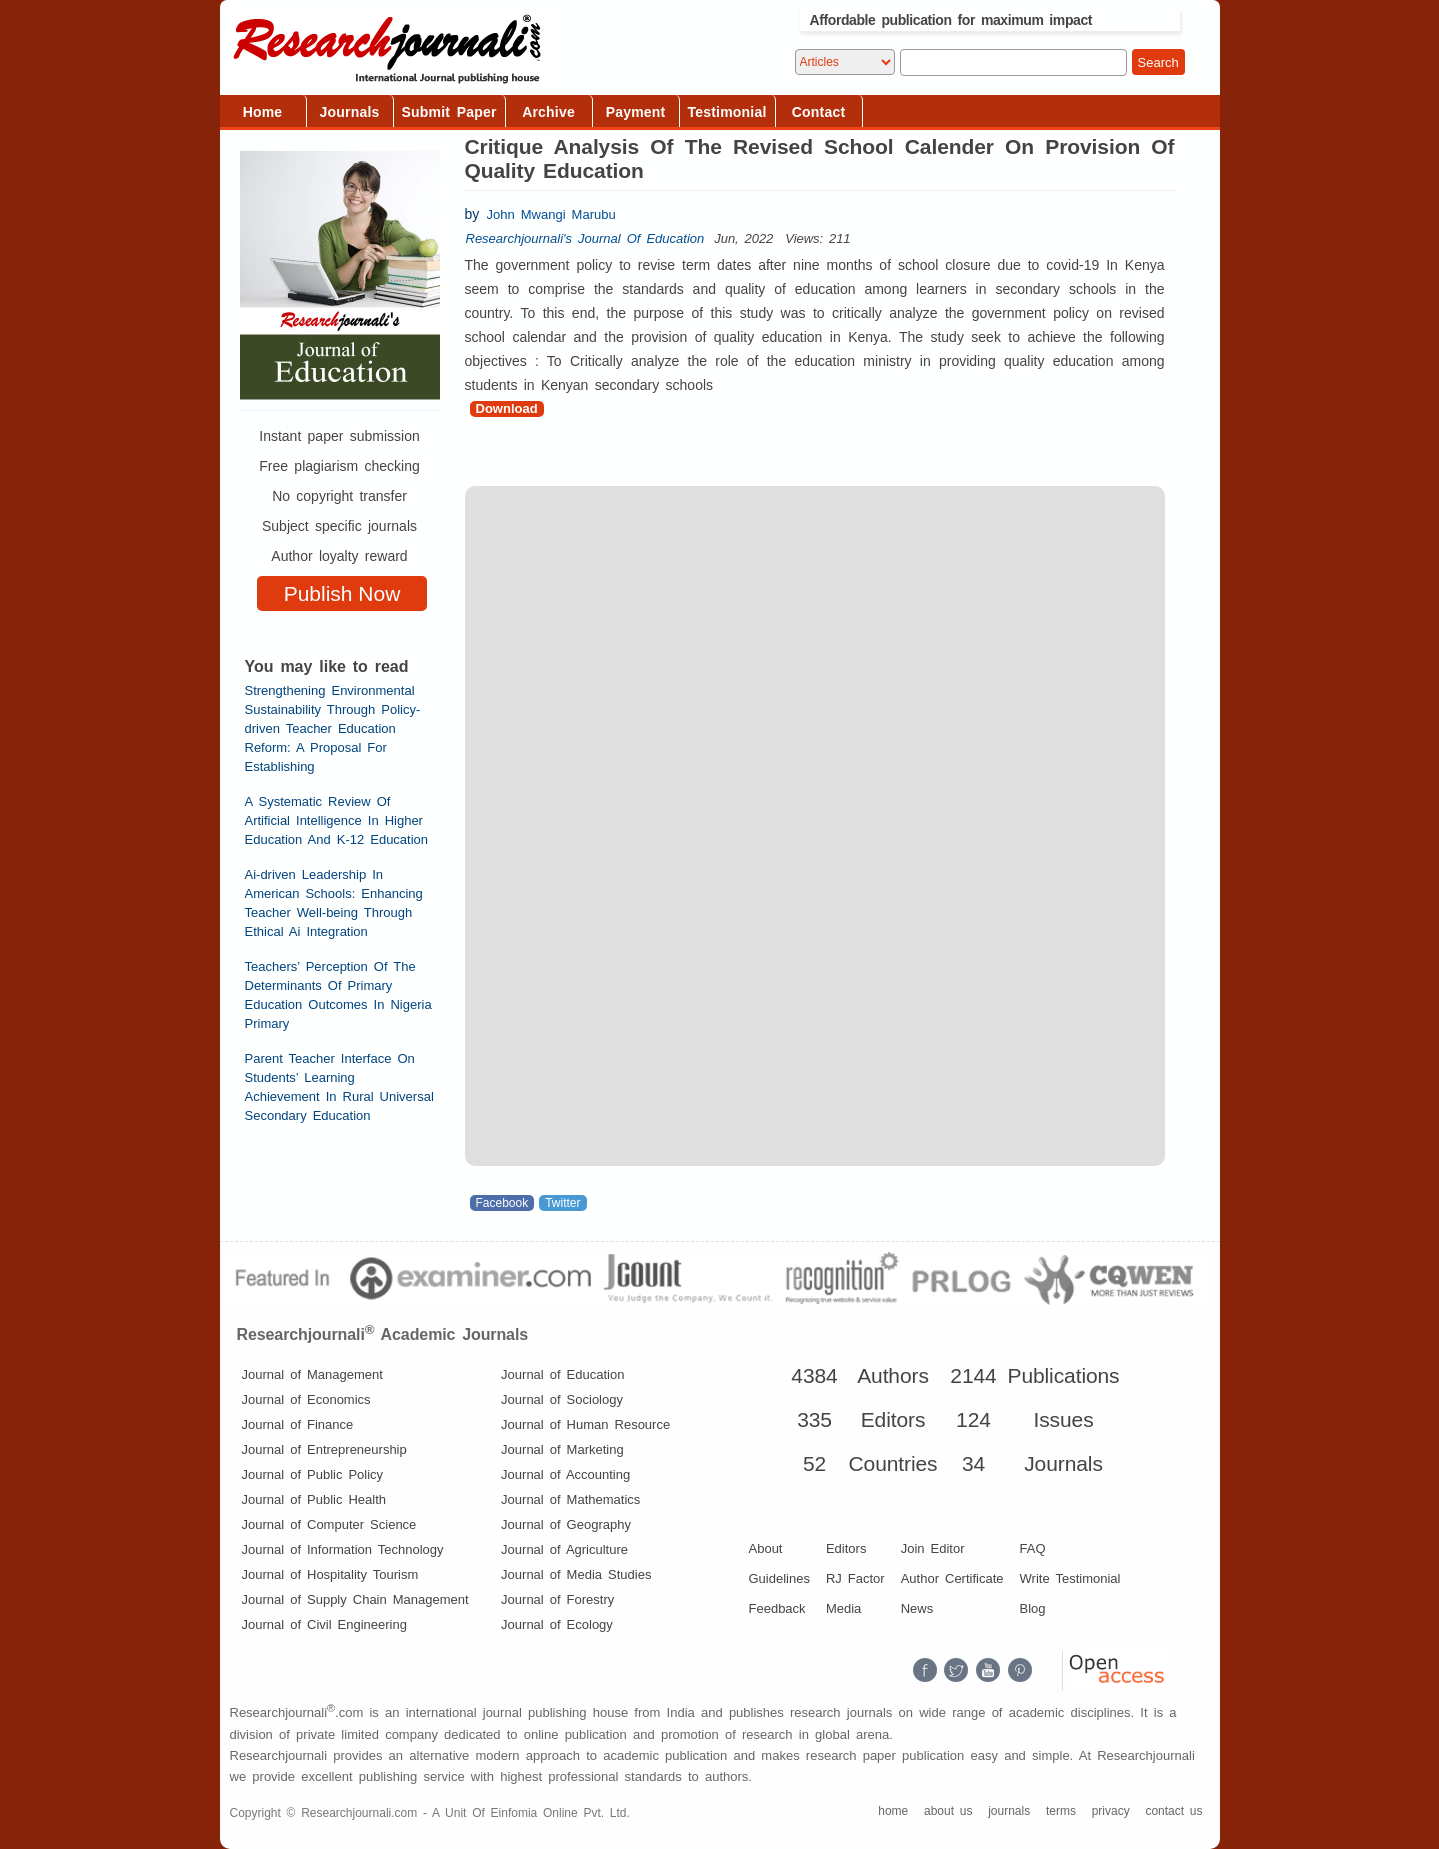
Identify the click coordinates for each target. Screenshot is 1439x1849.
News (917, 1608)
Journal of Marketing (562, 1449)
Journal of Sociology (562, 1399)
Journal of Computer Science (329, 1524)
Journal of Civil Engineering (324, 1624)
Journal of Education (562, 1374)
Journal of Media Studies (576, 1574)
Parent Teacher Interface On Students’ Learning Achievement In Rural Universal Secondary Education (339, 1087)
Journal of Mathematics (570, 1499)
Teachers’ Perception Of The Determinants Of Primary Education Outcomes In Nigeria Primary (338, 995)
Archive (548, 112)
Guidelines (779, 1578)
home (893, 1811)
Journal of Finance (298, 1424)
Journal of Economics (306, 1399)
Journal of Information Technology (343, 1549)
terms (1061, 1811)
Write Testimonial (1070, 1578)
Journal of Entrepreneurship (324, 1449)
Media (843, 1608)
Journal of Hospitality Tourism (330, 1574)
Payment (636, 112)
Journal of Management (312, 1374)
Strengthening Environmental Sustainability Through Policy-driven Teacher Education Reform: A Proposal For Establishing (333, 728)
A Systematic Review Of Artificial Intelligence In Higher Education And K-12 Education (337, 820)
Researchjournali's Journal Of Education (585, 238)
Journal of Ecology (557, 1624)
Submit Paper (449, 112)
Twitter (562, 1203)
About (766, 1548)
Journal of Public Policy (313, 1474)
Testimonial (727, 112)
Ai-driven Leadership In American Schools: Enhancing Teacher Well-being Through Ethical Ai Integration (334, 903)
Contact (819, 112)
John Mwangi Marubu (551, 214)
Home (263, 112)
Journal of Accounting (565, 1474)
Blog (1033, 1608)
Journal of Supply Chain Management (355, 1599)
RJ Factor (855, 1578)
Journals (350, 112)
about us (948, 1811)
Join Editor (933, 1548)
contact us (1173, 1811)
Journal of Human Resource (585, 1424)
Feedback (777, 1608)
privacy (1111, 1811)
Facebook (502, 1203)
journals (1009, 1811)
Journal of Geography (566, 1524)
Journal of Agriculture (564, 1549)
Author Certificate (952, 1578)
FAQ (1033, 1548)
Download (507, 408)
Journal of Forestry (557, 1599)
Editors (846, 1548)
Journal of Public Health (314, 1499)
